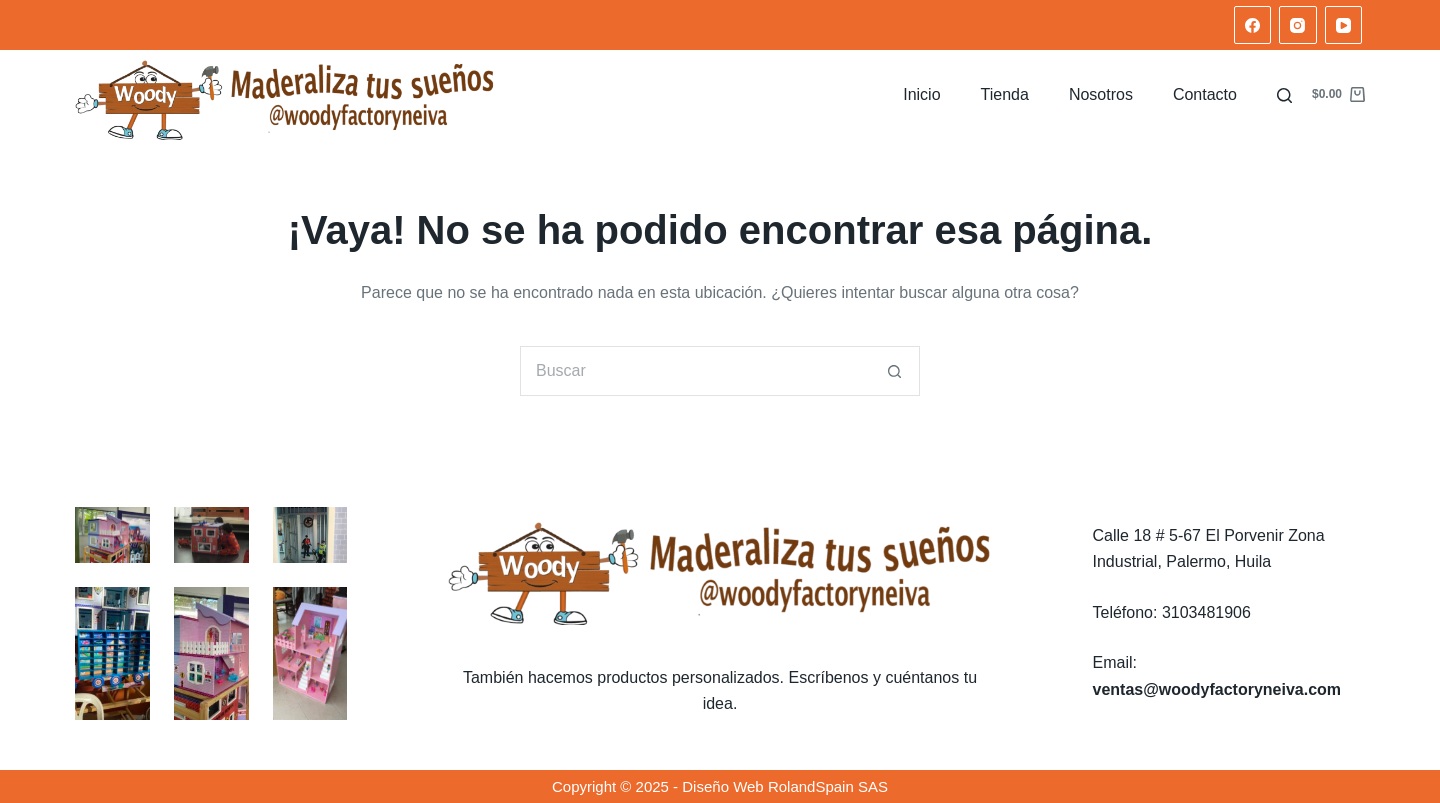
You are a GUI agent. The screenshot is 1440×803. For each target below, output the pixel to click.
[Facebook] (1253, 25)
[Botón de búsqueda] (895, 371)
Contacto (1205, 94)
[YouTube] (1344, 25)
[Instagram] (1298, 25)
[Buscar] (1284, 95)
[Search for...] (695, 371)
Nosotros (1101, 94)
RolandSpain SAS (828, 786)
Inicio (921, 94)
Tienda (1005, 94)
